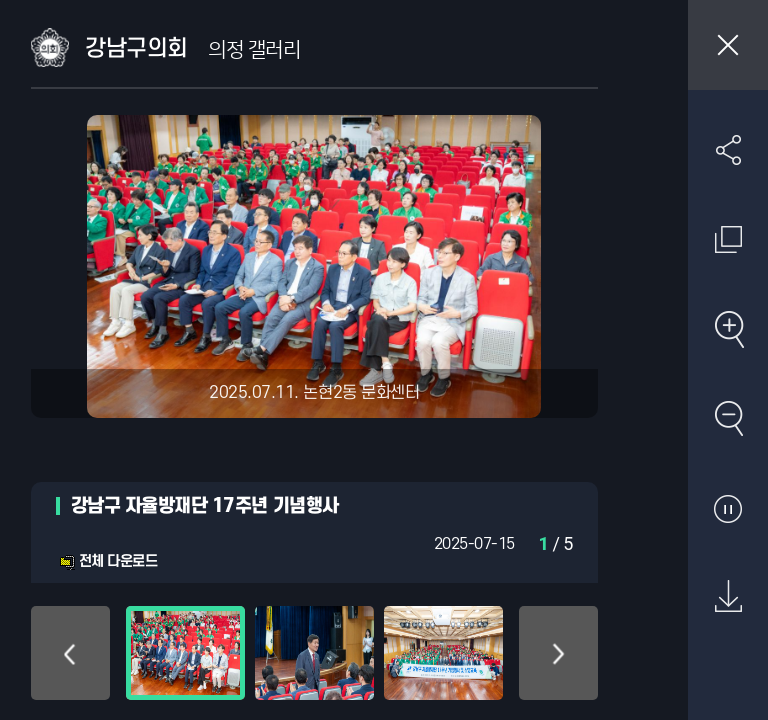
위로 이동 (70, 653)
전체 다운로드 (108, 561)
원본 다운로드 (728, 597)
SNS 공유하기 (728, 150)
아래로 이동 (558, 653)
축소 (728, 418)
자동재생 (728, 508)
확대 (728, 329)
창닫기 (728, 45)
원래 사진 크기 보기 (728, 239)
